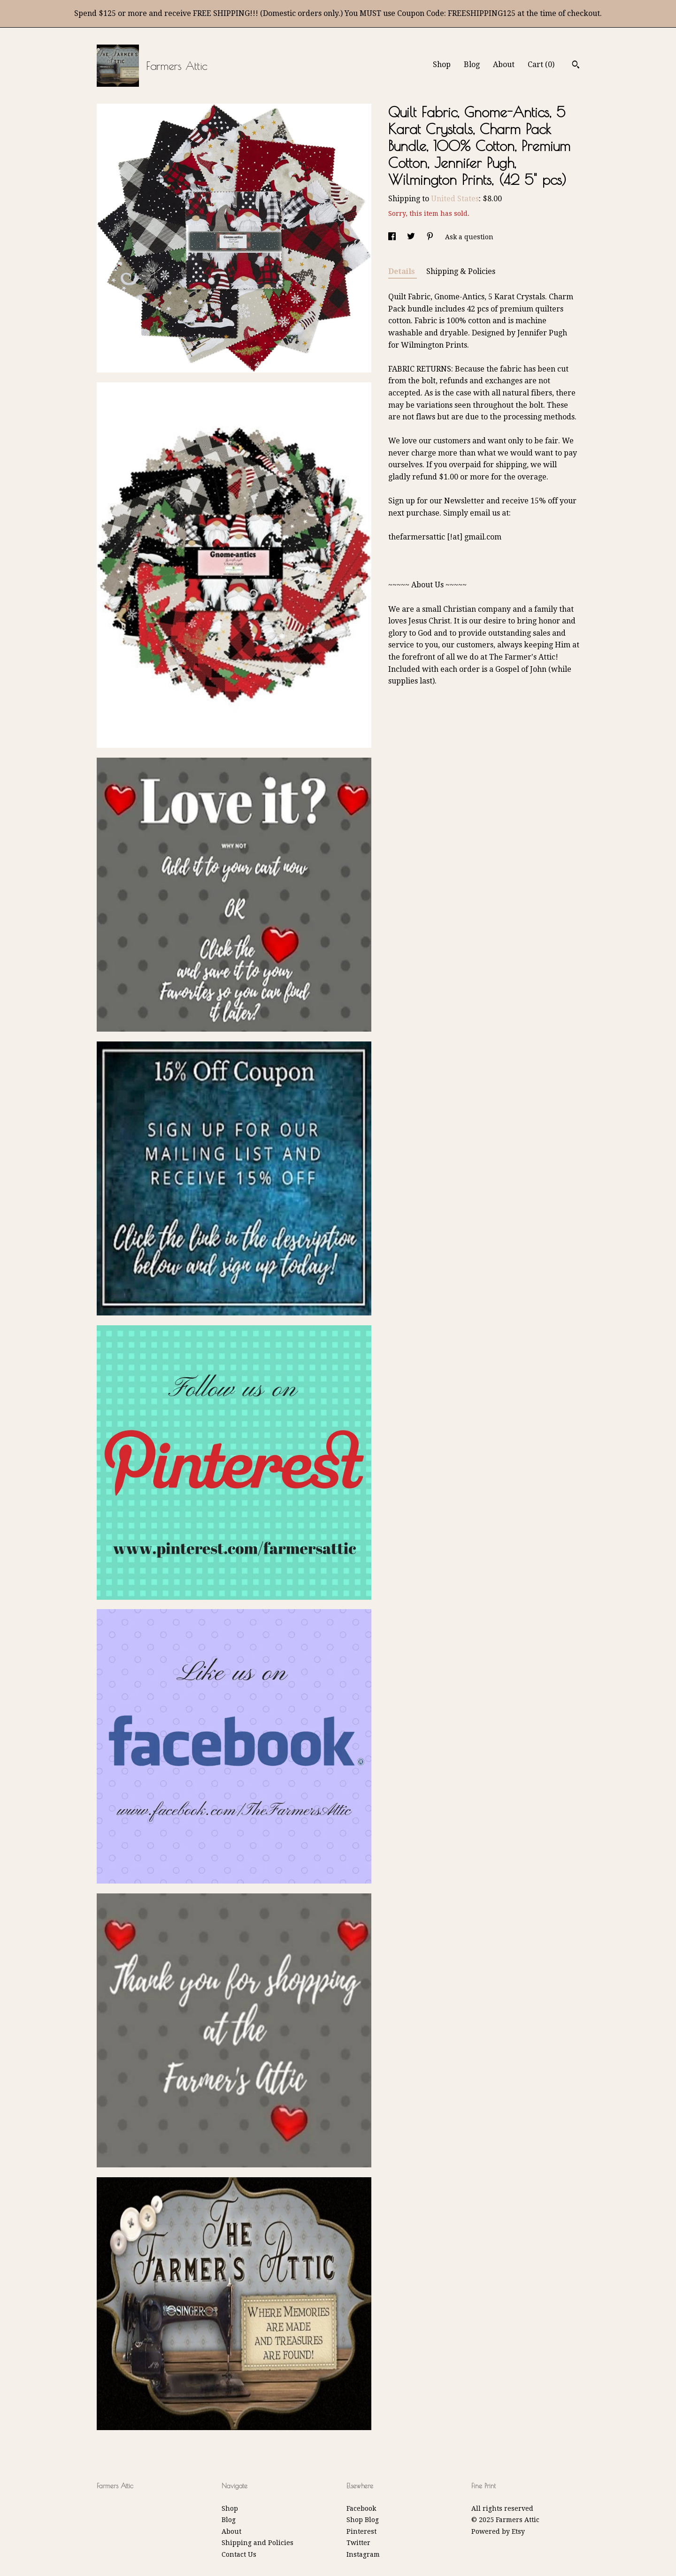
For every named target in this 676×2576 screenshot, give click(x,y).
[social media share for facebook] (393, 237)
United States (455, 198)
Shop (442, 64)
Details (402, 271)
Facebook (361, 2508)
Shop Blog (362, 2519)
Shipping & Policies (460, 271)
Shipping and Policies (257, 2542)
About (504, 64)
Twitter (358, 2542)
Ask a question (469, 237)
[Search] (575, 66)
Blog (472, 64)
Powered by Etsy (498, 2531)
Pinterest (361, 2531)
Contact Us (239, 2554)
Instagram (363, 2554)
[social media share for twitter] (412, 237)
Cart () (541, 64)
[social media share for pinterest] (431, 237)
